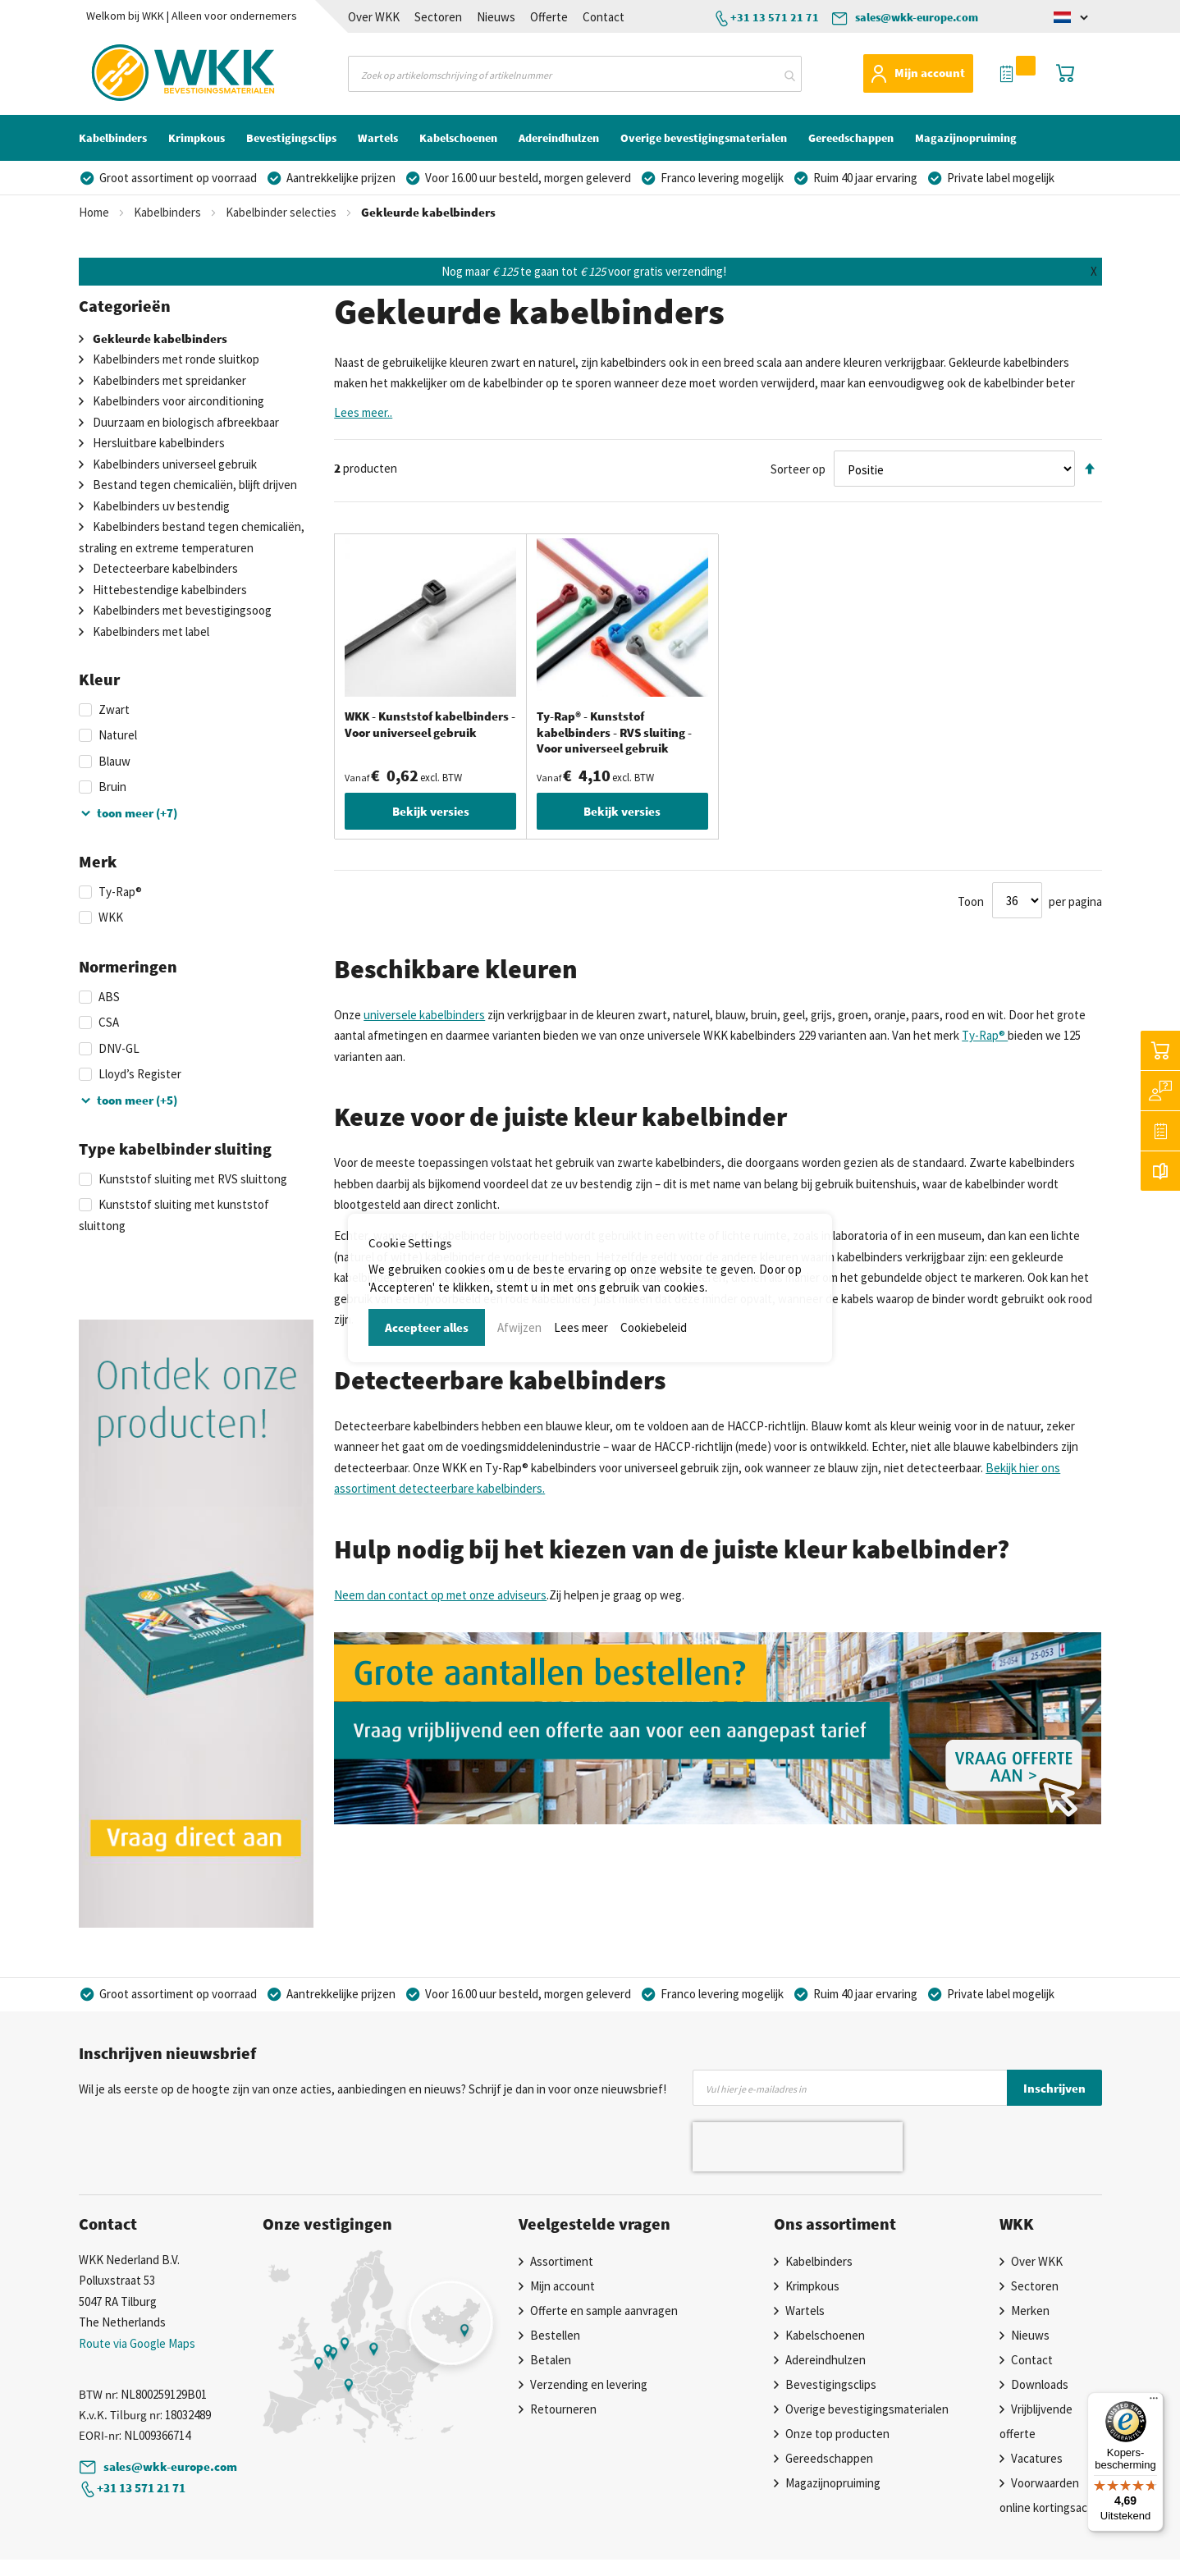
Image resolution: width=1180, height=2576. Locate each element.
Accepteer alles (427, 1327)
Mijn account (929, 72)
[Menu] (1154, 2402)
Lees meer (581, 1327)
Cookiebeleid (653, 1327)
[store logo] (151, 73)
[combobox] (575, 74)
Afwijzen (519, 1327)
